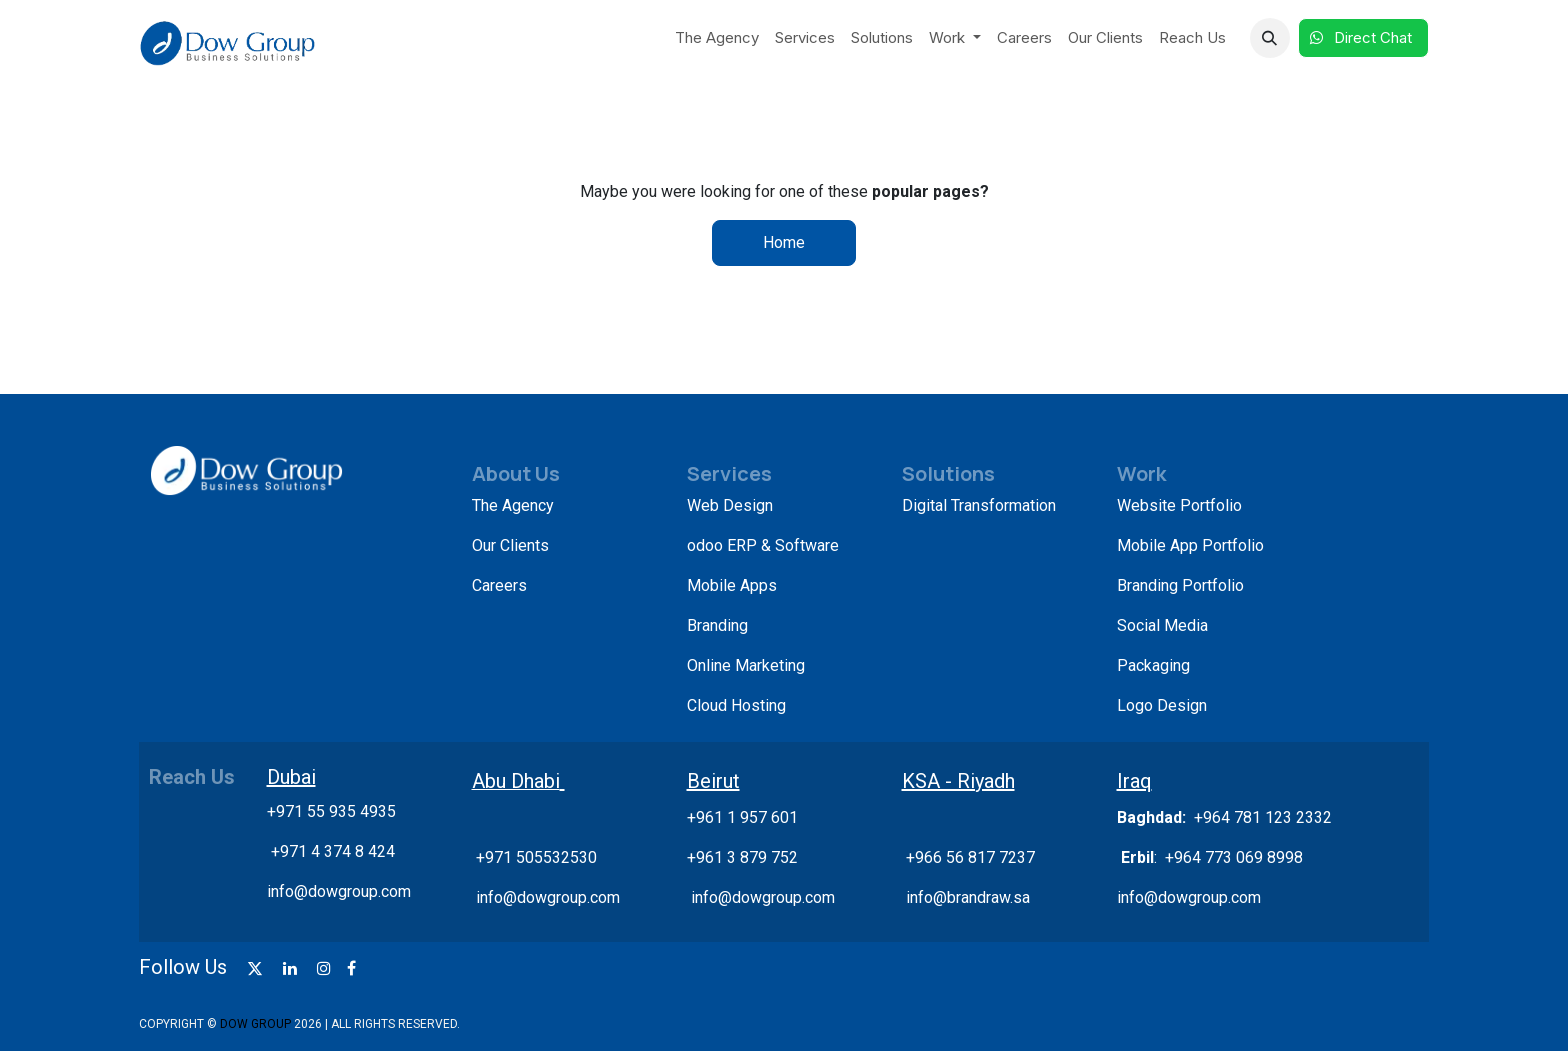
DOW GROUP (255, 1024)
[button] (1270, 38)
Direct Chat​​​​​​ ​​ (1363, 37)
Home (784, 242)
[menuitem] (717, 38)
